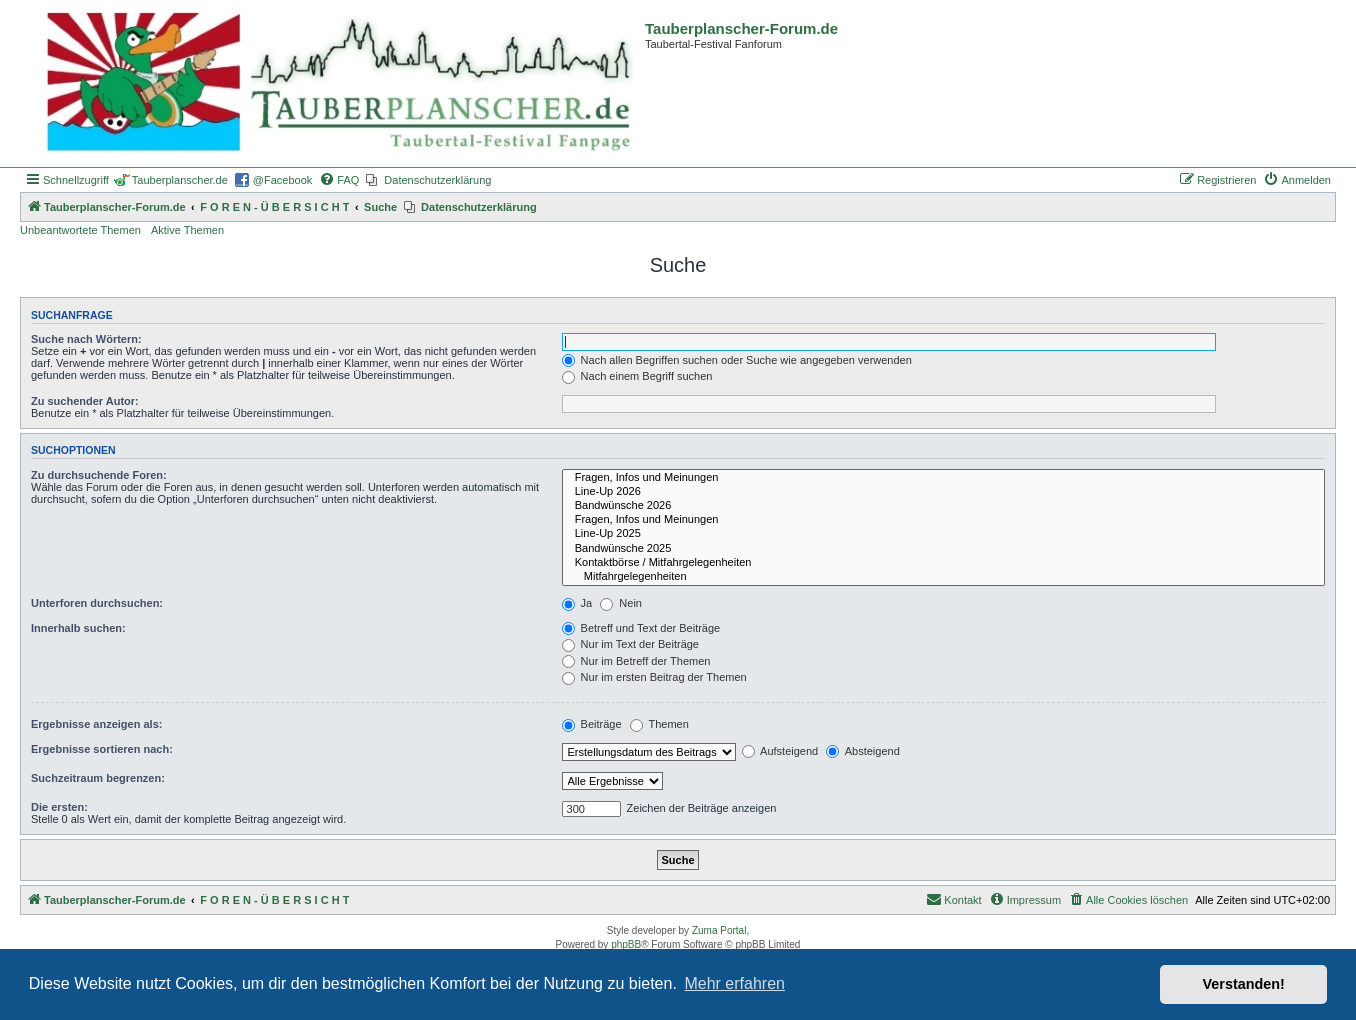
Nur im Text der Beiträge (630, 644)
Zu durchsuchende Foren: (99, 475)
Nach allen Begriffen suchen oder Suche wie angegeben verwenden (737, 360)
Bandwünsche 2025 (943, 549)
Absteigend (863, 751)
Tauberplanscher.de (180, 180)
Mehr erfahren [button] (734, 983)
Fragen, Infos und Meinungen (943, 478)
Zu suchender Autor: (85, 401)
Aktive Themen (187, 230)
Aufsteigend (780, 751)
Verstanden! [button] (1244, 984)
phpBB (626, 944)
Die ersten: (59, 807)
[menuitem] (339, 180)
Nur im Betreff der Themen (636, 661)
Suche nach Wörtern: (86, 339)
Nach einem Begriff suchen (637, 376)
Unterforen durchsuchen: (97, 603)
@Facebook (282, 180)
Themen (659, 724)
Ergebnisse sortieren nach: (102, 749)
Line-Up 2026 (943, 492)
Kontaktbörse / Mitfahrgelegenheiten (943, 563)
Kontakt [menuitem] (953, 899)
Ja (577, 603)
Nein (621, 603)
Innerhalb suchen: (78, 628)
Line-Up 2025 (943, 534)
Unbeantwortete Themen (80, 230)
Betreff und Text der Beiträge (641, 628)
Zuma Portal (719, 930)
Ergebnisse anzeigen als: (96, 724)
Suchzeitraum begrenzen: (98, 778)
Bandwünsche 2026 (943, 506)
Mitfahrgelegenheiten (943, 577)
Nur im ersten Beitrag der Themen (654, 677)
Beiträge (592, 724)
